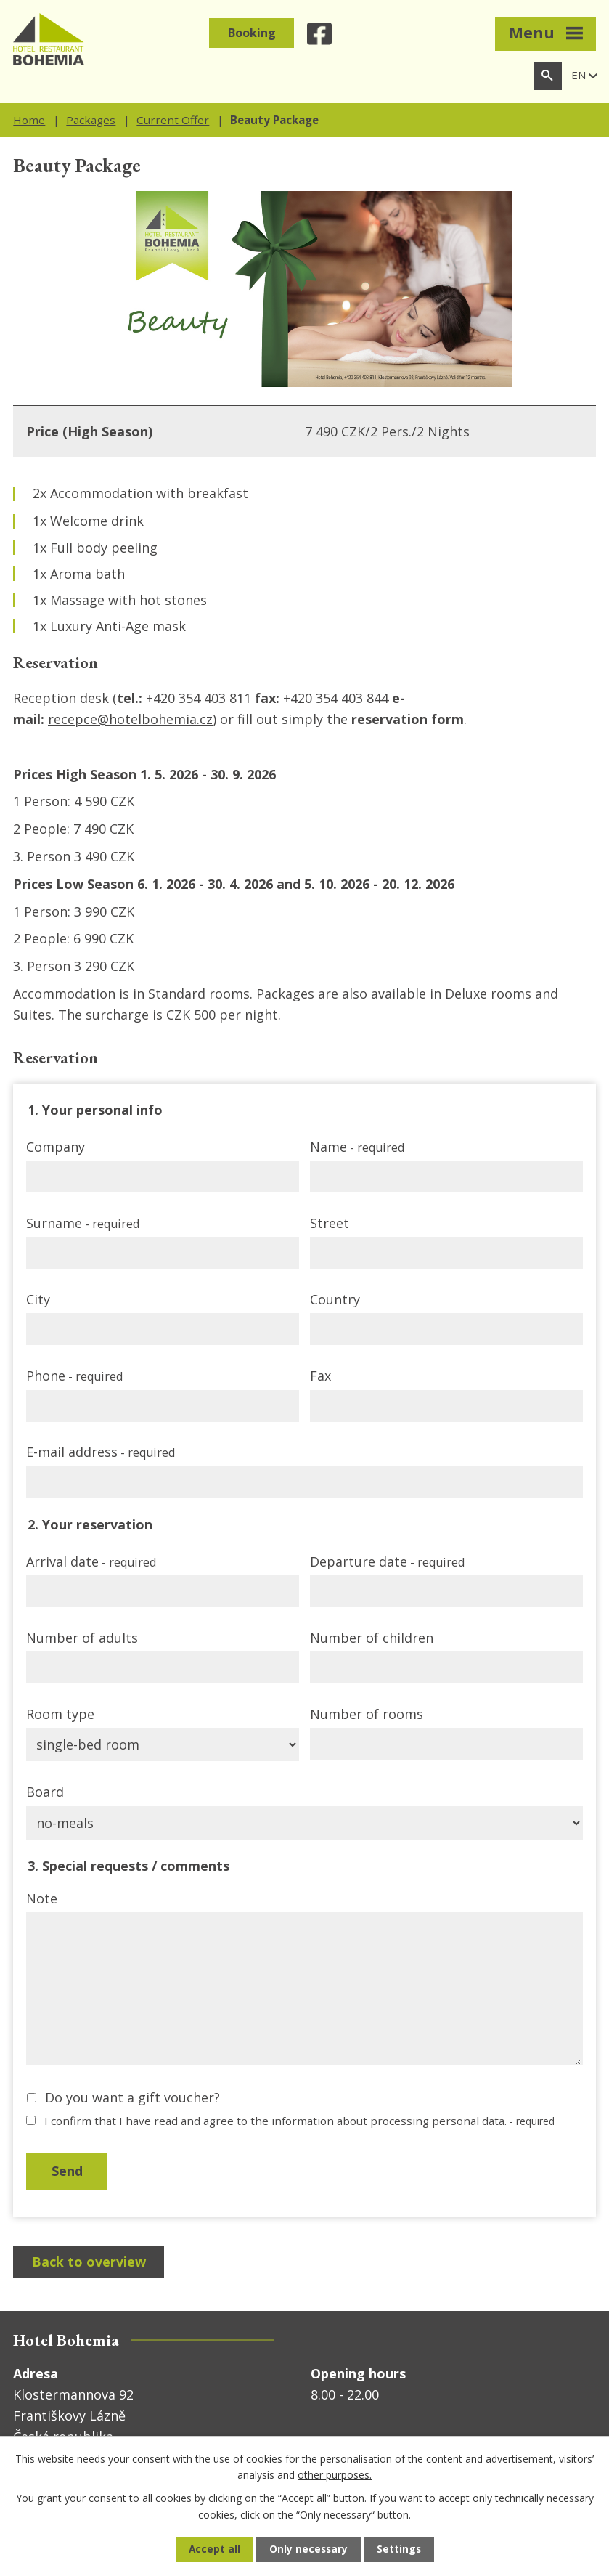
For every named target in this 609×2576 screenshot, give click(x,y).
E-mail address (100, 1451)
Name (357, 1146)
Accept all (213, 2549)
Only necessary (308, 2549)
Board (45, 1791)
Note (41, 1898)
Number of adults (82, 1637)
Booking (252, 33)
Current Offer (172, 120)
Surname (82, 1223)
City (38, 1299)
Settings (399, 2549)
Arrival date (91, 1561)
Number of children (371, 1637)
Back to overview (90, 2263)
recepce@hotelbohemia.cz (130, 719)
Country (335, 1299)
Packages (90, 120)
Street (329, 1223)
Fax (320, 1375)
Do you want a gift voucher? (132, 2097)
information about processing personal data (387, 2120)
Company (55, 1146)
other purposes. (335, 2474)
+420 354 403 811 (198, 698)
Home (29, 120)
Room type (60, 1714)
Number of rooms (366, 1714)
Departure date (387, 1561)
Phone (74, 1375)
